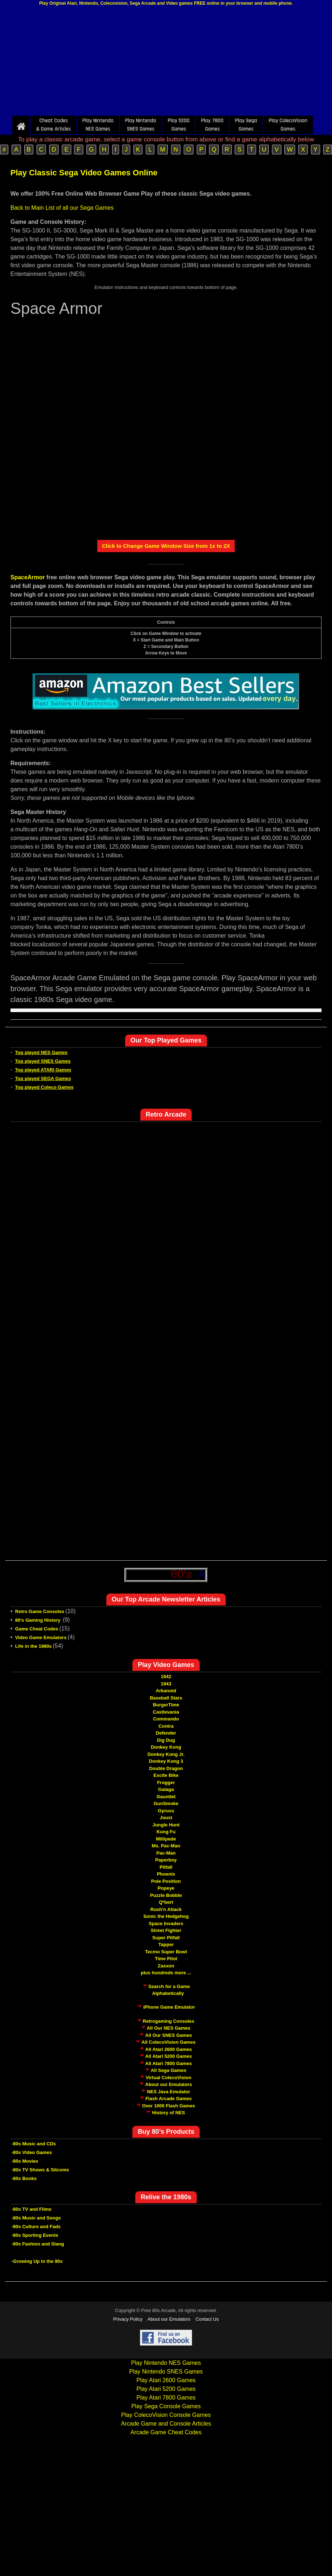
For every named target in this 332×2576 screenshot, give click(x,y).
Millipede (166, 1839)
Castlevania (166, 1712)
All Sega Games (168, 2070)
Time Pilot (166, 1958)
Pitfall (165, 1867)
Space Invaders (166, 1923)
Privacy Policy (127, 2319)
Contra (166, 1726)
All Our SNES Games (168, 2035)
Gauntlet (166, 1796)
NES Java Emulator (168, 2091)
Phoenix (166, 1874)
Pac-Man (165, 1853)
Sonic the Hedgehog (166, 1916)
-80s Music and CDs (34, 2143)
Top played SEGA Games (43, 1078)
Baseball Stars (166, 1698)
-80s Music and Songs (36, 2218)
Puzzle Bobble (166, 1895)
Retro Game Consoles (39, 1611)
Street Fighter (166, 1930)
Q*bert (166, 1902)
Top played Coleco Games (44, 1087)
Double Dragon (166, 1768)
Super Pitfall (166, 1937)
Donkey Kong (166, 1747)
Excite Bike (165, 1775)
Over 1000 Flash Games (168, 2105)
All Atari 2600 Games (168, 2049)
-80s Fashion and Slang (38, 2244)
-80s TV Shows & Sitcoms (40, 2169)
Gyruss (166, 1810)
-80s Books (24, 2178)
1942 (166, 1676)
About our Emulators (168, 2084)
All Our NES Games (169, 2028)
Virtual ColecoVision (168, 2077)
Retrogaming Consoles (168, 2021)
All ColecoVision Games (168, 2042)
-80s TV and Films (32, 2209)
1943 (166, 1683)
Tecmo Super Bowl (166, 1951)
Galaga (166, 1789)
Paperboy (165, 1860)
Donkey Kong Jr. (166, 1754)
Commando (166, 1719)
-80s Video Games (32, 2152)
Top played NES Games (41, 1052)
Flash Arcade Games (168, 2098)
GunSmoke (166, 1803)
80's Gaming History (38, 1620)
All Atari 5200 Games (168, 2056)
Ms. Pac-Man (166, 1845)
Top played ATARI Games (43, 1069)
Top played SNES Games (43, 1061)
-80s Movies (25, 2161)
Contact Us (207, 2319)
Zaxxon (166, 1966)
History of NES (168, 2112)
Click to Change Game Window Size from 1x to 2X (166, 546)
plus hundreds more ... (166, 1972)
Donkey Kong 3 (166, 1761)
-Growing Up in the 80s (37, 2261)
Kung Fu (166, 1831)
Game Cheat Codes (36, 1629)
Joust (166, 1817)
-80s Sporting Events (35, 2235)
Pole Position (166, 1881)
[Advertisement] (166, 62)
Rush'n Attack (166, 1909)
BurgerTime (166, 1704)
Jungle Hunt (165, 1824)
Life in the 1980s (33, 1646)
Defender (166, 1733)
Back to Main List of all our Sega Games (62, 208)
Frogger (166, 1782)
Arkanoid (166, 1690)
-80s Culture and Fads (36, 2226)
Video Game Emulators (41, 1637)
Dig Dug (166, 1740)
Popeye (166, 1888)
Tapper (166, 1944)
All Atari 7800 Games (168, 2063)
